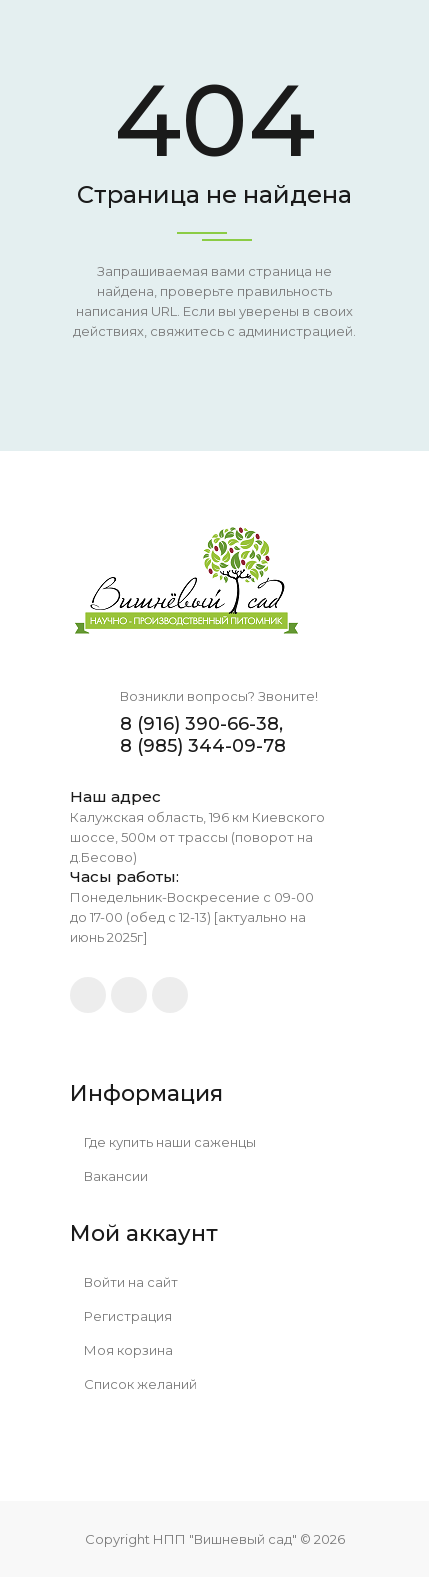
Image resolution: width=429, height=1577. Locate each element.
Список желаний (134, 1384)
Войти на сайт (124, 1282)
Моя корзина (122, 1350)
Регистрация (121, 1316)
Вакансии (109, 1176)
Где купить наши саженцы (163, 1142)
